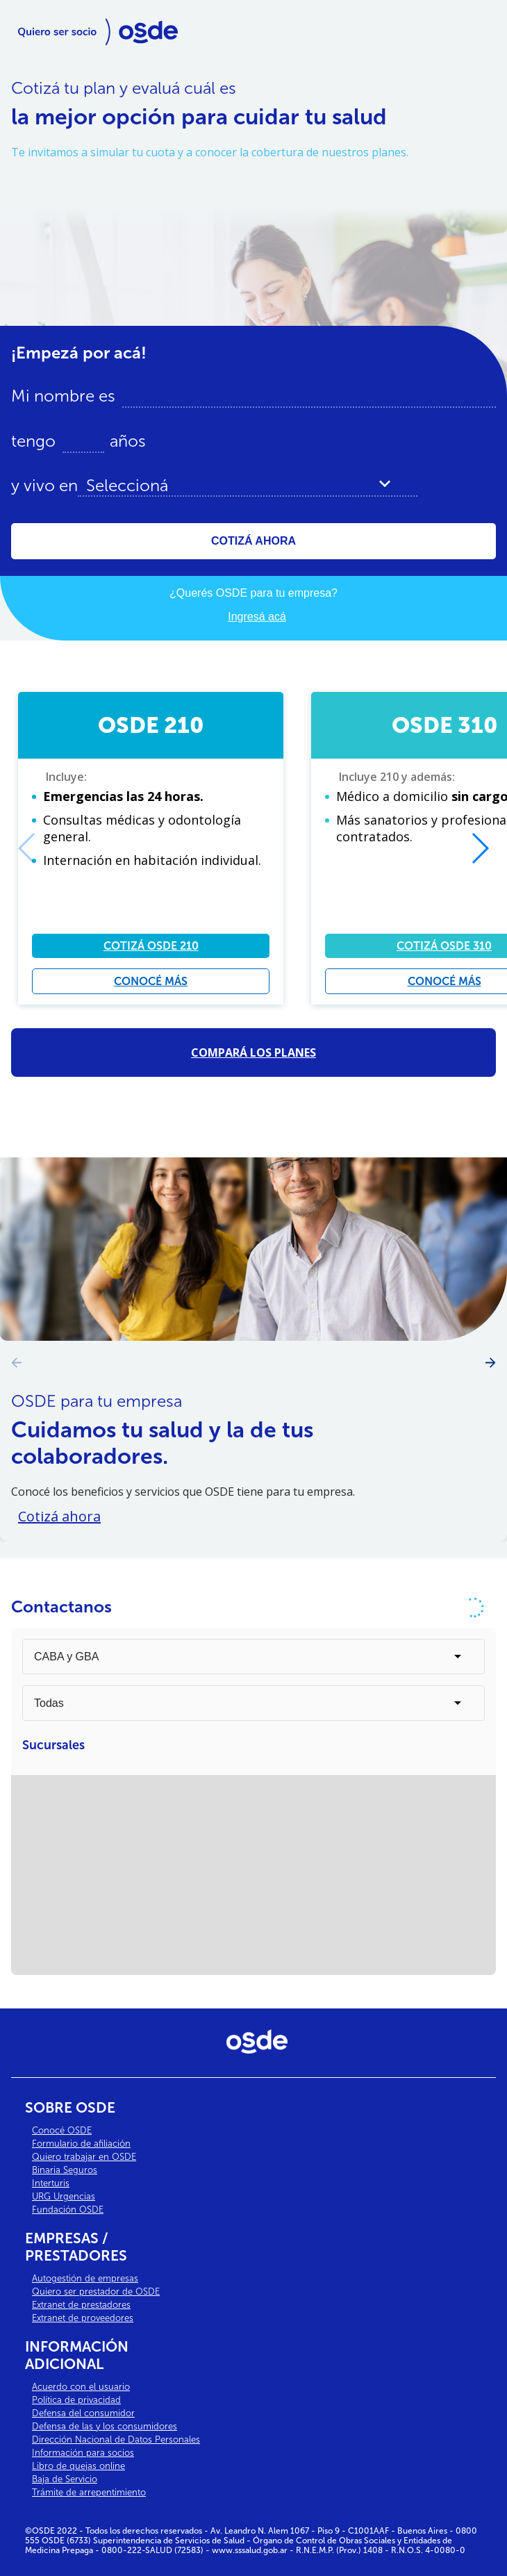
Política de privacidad (76, 2400)
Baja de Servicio (64, 2479)
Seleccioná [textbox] (127, 485)
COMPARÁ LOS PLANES (253, 1052)
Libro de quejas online (78, 2466)
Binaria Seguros (64, 2170)
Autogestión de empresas (85, 2278)
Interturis (50, 2183)
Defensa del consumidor (83, 2413)
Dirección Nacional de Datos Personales (116, 2439)
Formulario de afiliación (81, 2143)
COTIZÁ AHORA (253, 541)
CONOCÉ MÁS (151, 981)
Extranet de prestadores (81, 2305)
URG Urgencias (63, 2196)
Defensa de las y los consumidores (104, 2426)
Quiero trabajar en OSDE (84, 2157)
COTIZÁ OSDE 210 (151, 945)
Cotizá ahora (59, 1516)
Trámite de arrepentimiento (89, 2492)
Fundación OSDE (67, 2209)
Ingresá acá (257, 616)
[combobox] (247, 485)
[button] (479, 848)
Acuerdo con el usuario (81, 2386)
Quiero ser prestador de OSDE (96, 2291)
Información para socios (83, 2452)
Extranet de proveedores (82, 2318)
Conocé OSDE (62, 2130)
